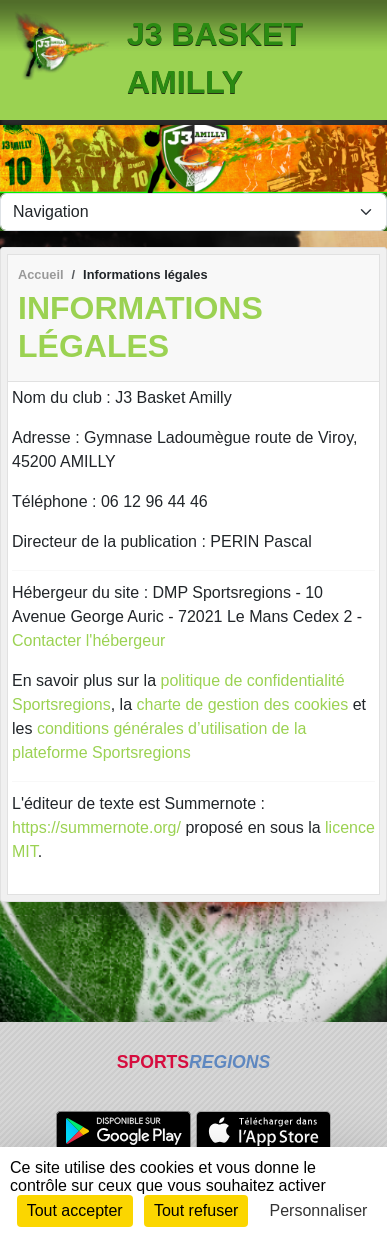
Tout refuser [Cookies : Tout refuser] (196, 1210)
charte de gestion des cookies (243, 704)
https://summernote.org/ (96, 827)
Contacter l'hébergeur (88, 640)
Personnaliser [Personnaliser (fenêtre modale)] (319, 1210)
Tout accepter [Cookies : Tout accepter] (75, 1210)
